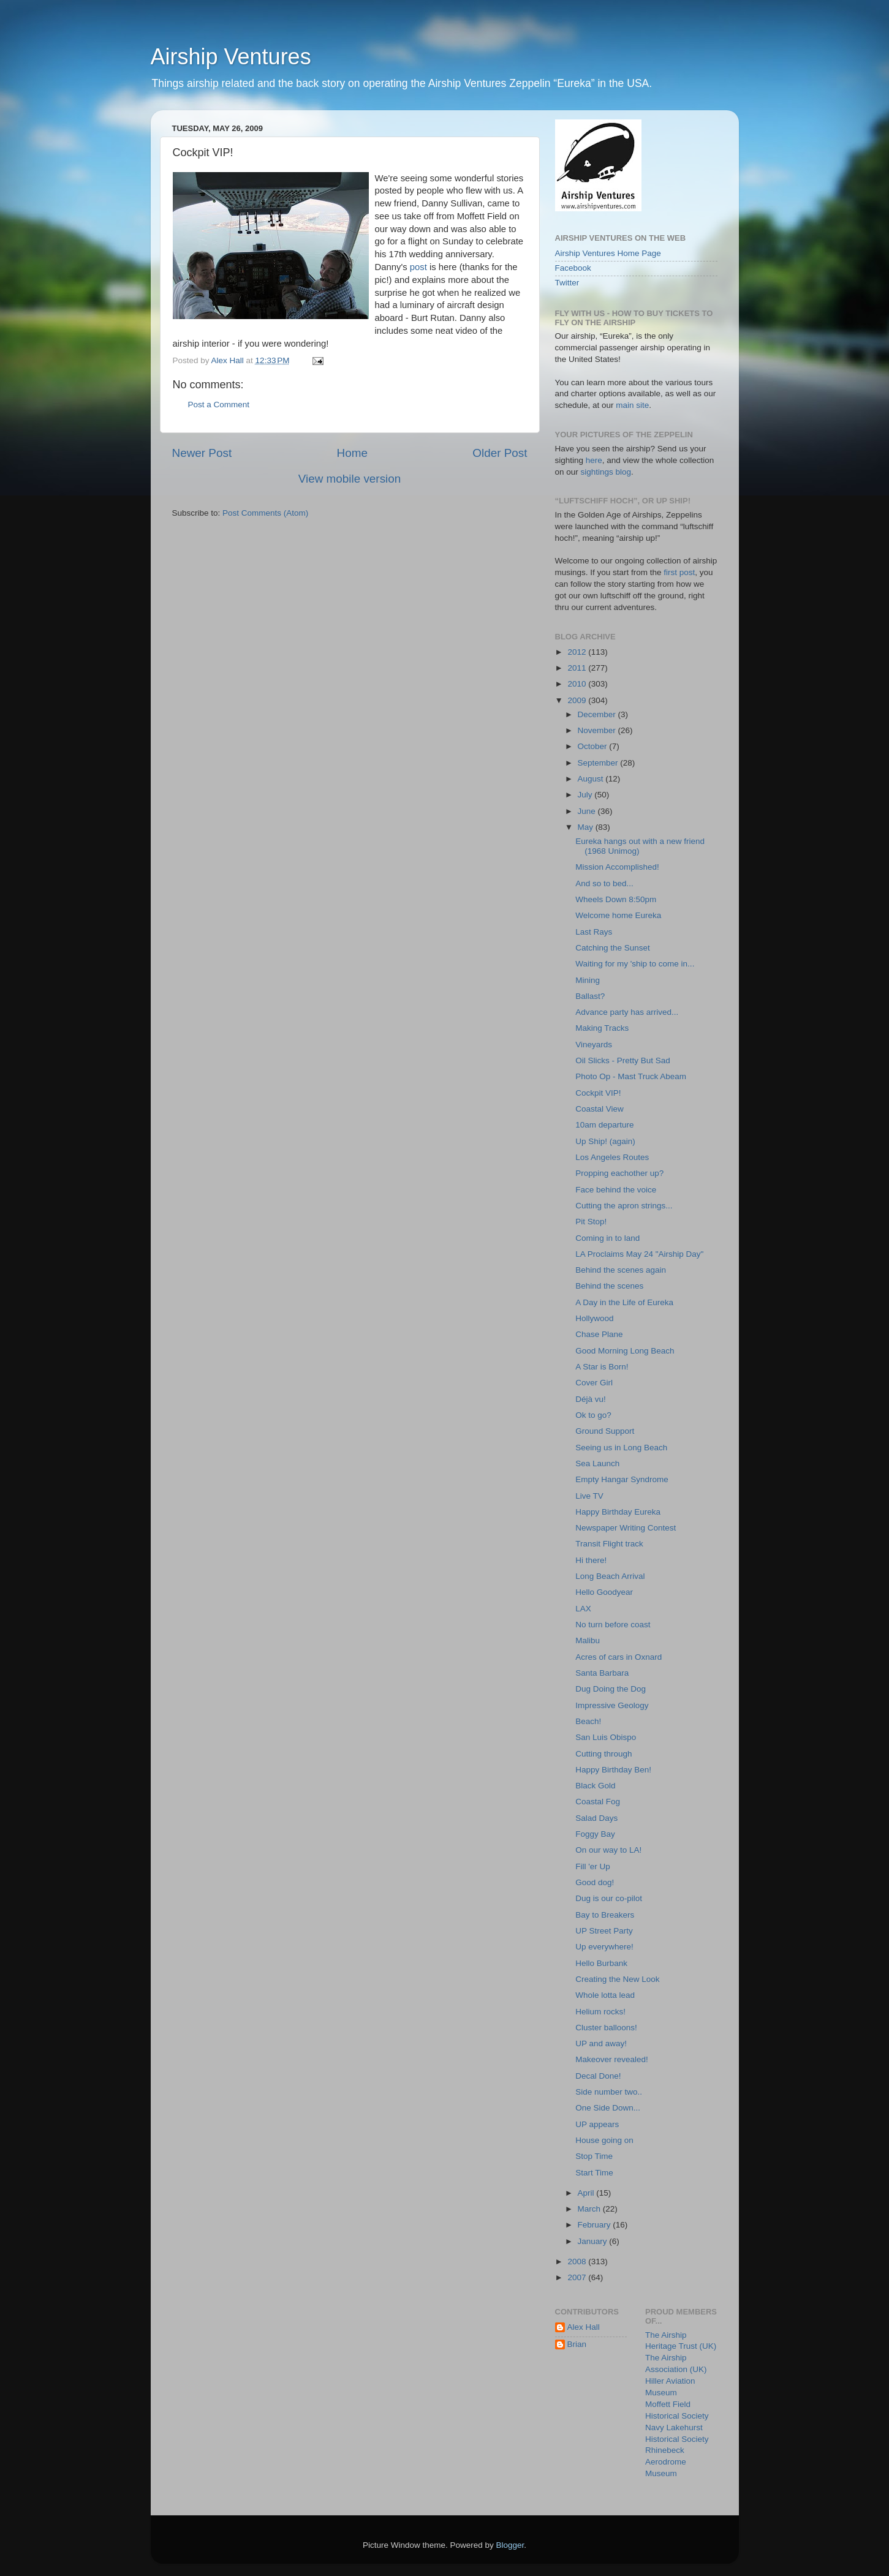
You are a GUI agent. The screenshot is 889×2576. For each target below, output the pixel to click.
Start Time (594, 2172)
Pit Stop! (591, 1221)
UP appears (597, 2124)
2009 (577, 700)
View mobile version (349, 478)
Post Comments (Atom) (265, 513)
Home (352, 452)
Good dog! (594, 1882)
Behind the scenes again (620, 1270)
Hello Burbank (601, 1963)
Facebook (573, 268)
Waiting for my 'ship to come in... (634, 963)
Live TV (589, 1496)
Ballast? (590, 996)
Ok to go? (593, 1415)
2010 (577, 683)
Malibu (587, 1640)
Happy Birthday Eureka (617, 1511)
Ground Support (604, 1431)
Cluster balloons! (606, 2027)
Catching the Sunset (612, 947)
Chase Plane (598, 1334)
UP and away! (601, 2043)
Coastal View (599, 1108)
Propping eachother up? (619, 1173)
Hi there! (591, 1560)
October (594, 746)
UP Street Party (604, 1930)
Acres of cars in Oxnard (618, 1657)
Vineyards (593, 1044)
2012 (577, 652)
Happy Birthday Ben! (613, 1769)
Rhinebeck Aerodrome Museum (665, 2462)
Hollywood (594, 1318)
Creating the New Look (617, 1979)
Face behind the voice (615, 1189)
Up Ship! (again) (605, 1141)
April (587, 2193)
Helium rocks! (600, 2011)
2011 (577, 667)
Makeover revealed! (611, 2059)
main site (632, 405)
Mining (587, 980)
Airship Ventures (231, 56)
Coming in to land (607, 1238)
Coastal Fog (597, 1801)
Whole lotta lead (605, 1995)
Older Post (499, 452)
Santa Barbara (602, 1673)
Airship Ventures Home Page (608, 253)
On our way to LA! (608, 1850)
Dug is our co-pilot (608, 1898)
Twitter (567, 282)
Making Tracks (602, 1028)
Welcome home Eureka (618, 915)
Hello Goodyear (604, 1592)
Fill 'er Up (592, 1866)
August (592, 778)
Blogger (510, 2545)
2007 (577, 2277)
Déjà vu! (590, 1399)
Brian (577, 2344)
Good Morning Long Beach (624, 1350)
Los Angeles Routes (612, 1157)
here (594, 460)
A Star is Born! (601, 1366)
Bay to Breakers (604, 1914)
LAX (583, 1608)
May (587, 827)
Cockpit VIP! (598, 1093)
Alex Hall (583, 2327)
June (588, 811)
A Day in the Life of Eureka (624, 1302)
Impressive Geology (611, 1705)
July (586, 794)
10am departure (604, 1124)
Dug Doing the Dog (610, 1688)
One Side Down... (607, 2107)
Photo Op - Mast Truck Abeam (630, 1076)
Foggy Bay (595, 1834)
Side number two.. (608, 2091)
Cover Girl (594, 1382)
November (598, 730)
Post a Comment (219, 404)
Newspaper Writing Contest (625, 1527)
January (594, 2241)
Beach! (588, 1721)
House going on (604, 2140)
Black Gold (595, 1785)
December (598, 714)
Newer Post (202, 452)
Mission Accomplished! (617, 867)
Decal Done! (598, 2076)
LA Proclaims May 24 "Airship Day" (639, 1254)
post (419, 267)
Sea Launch (597, 1463)
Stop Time (594, 2156)
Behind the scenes (609, 1285)
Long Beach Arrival (610, 1576)
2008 (577, 2261)
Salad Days (596, 1818)
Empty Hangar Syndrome (621, 1479)
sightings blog (606, 471)
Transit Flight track (609, 1543)
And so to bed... (604, 883)
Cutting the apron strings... (623, 1205)
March (590, 2208)
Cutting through (603, 1753)
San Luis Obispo (605, 1737)
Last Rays (593, 931)
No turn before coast (612, 1624)
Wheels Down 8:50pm (615, 899)
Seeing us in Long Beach (621, 1447)
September (599, 762)
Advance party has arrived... (626, 1012)
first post (679, 572)
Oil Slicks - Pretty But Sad (622, 1060)
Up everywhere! (604, 1946)
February (595, 2224)
